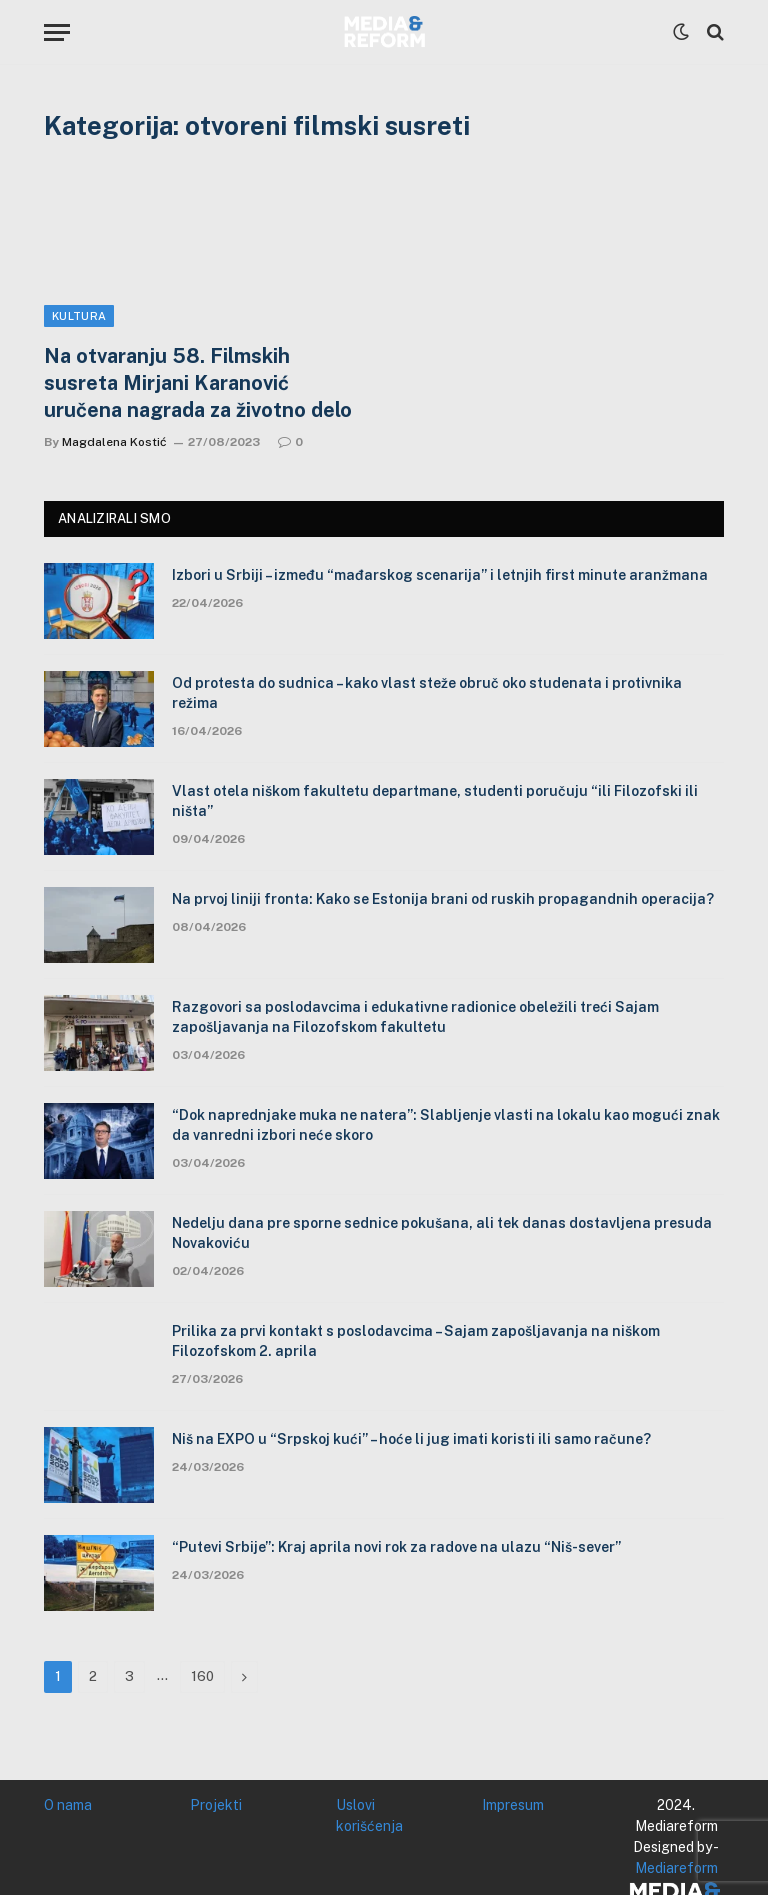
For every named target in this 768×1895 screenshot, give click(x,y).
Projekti (216, 1805)
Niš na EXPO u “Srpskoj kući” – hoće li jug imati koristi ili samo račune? (411, 1439)
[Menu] (57, 32)
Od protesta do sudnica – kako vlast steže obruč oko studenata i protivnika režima (427, 693)
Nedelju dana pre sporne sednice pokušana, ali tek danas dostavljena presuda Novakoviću (442, 1233)
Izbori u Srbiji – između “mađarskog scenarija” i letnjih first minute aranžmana (440, 575)
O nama (68, 1805)
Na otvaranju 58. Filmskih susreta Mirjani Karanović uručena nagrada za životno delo (198, 383)
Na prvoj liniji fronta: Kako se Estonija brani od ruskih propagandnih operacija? (443, 899)
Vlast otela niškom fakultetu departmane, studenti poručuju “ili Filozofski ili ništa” (435, 801)
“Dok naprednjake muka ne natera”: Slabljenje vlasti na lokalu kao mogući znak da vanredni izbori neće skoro (446, 1125)
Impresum (513, 1805)
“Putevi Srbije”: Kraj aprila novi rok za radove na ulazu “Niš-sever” (396, 1547)
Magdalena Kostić (114, 442)
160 (202, 1676)
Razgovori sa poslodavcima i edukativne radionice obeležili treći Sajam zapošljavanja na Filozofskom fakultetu (415, 1017)
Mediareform (676, 1868)
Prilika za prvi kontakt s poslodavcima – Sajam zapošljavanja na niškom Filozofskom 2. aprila (416, 1341)
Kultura (79, 316)
